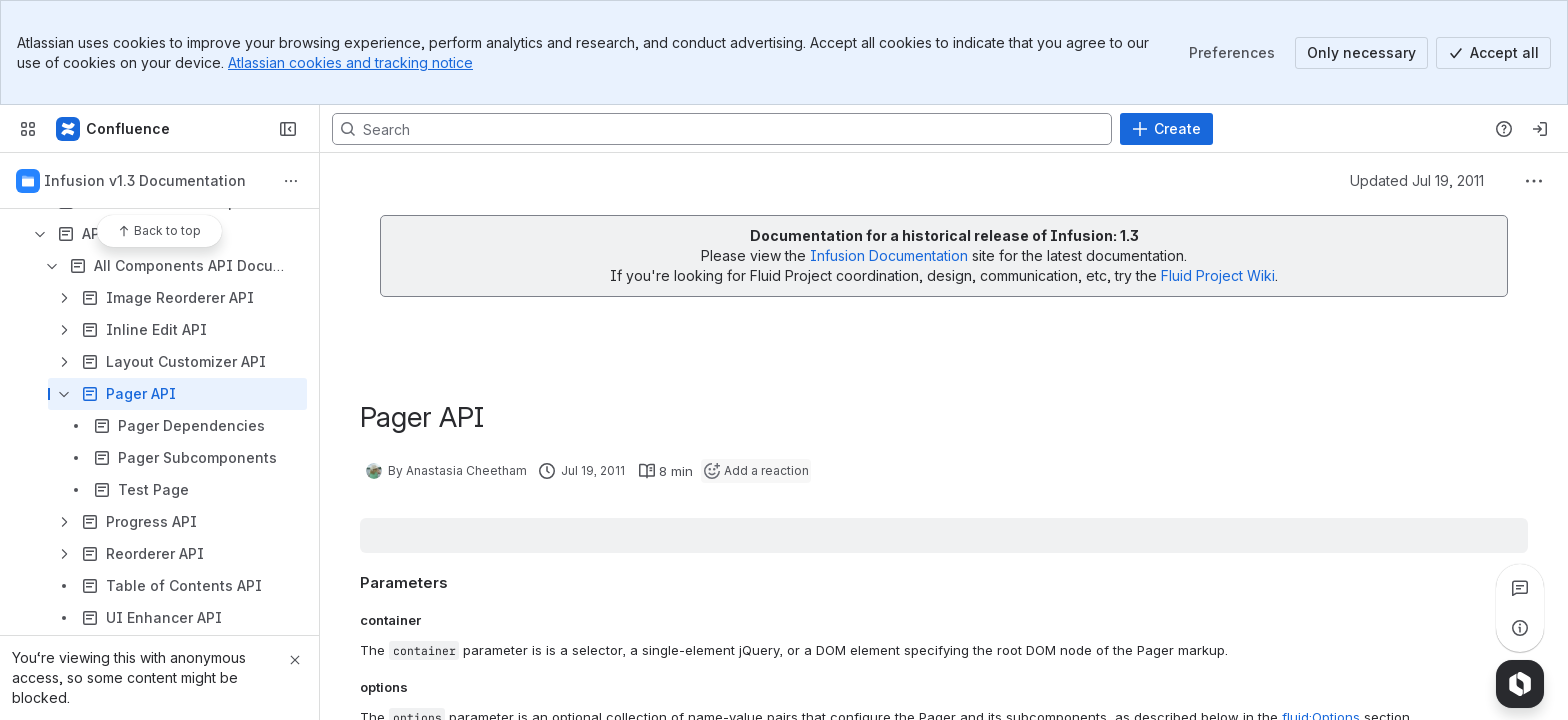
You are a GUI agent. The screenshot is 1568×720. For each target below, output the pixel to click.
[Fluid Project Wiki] (114, 129)
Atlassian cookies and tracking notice (350, 62)
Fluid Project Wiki (1218, 275)
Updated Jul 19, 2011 (1417, 180)
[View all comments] (1520, 588)
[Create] (1166, 129)
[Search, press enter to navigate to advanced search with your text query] (722, 129)
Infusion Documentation (891, 255)
